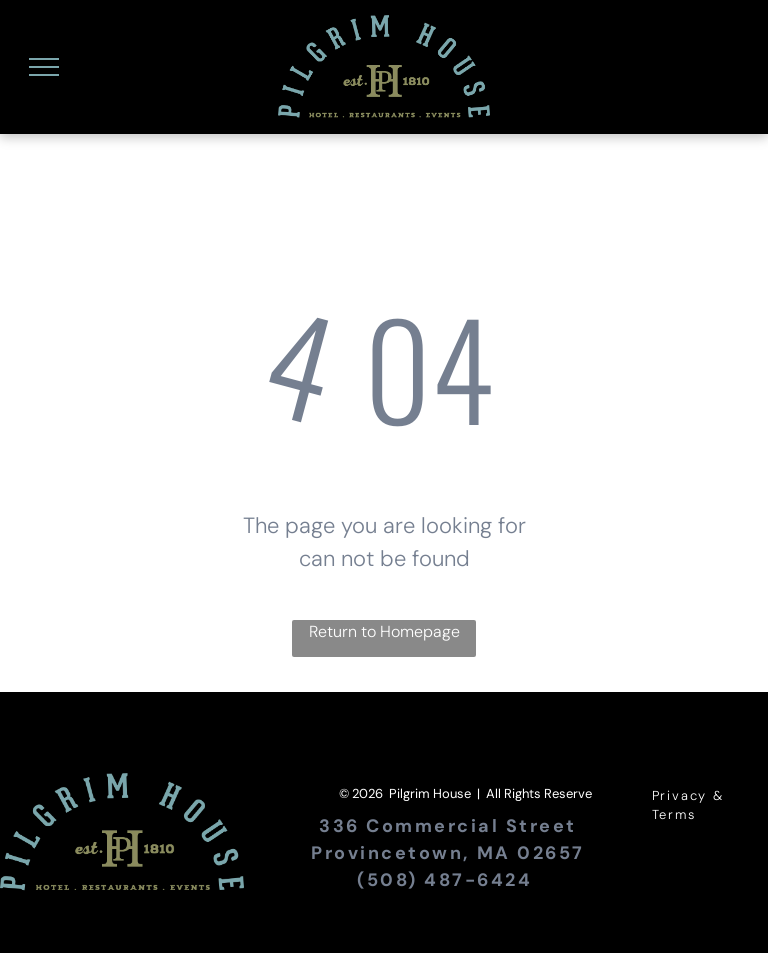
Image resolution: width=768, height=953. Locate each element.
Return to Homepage (384, 631)
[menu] (44, 67)
